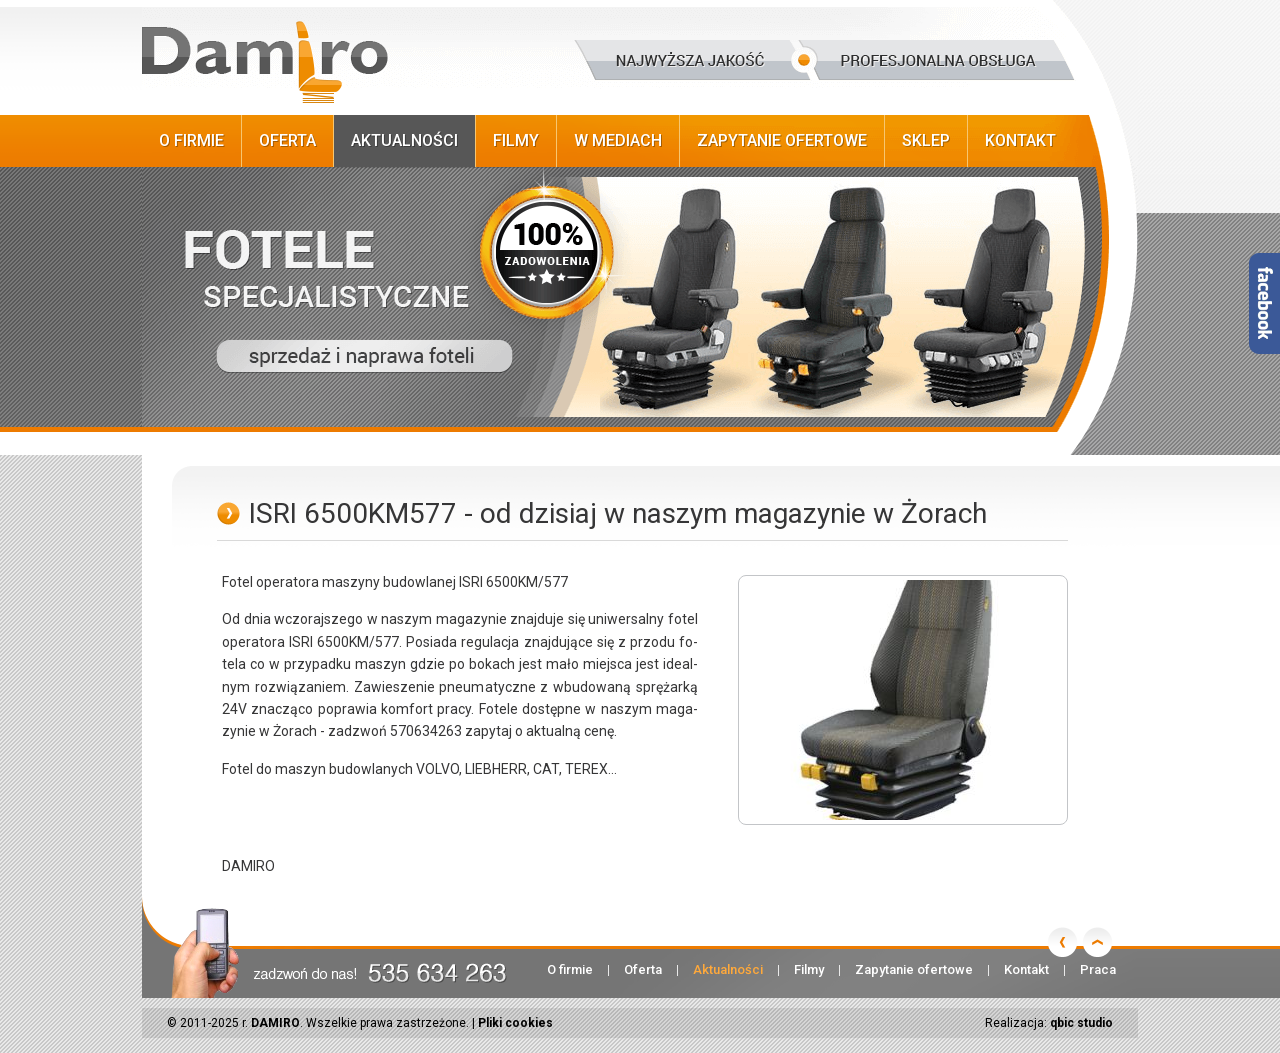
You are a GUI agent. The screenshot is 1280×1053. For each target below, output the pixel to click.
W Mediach (618, 140)
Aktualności (404, 140)
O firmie (191, 140)
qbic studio (1081, 1023)
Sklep (926, 140)
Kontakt (1020, 140)
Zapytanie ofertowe (782, 140)
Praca (1098, 969)
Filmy (516, 140)
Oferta (287, 140)
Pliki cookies (515, 1023)
